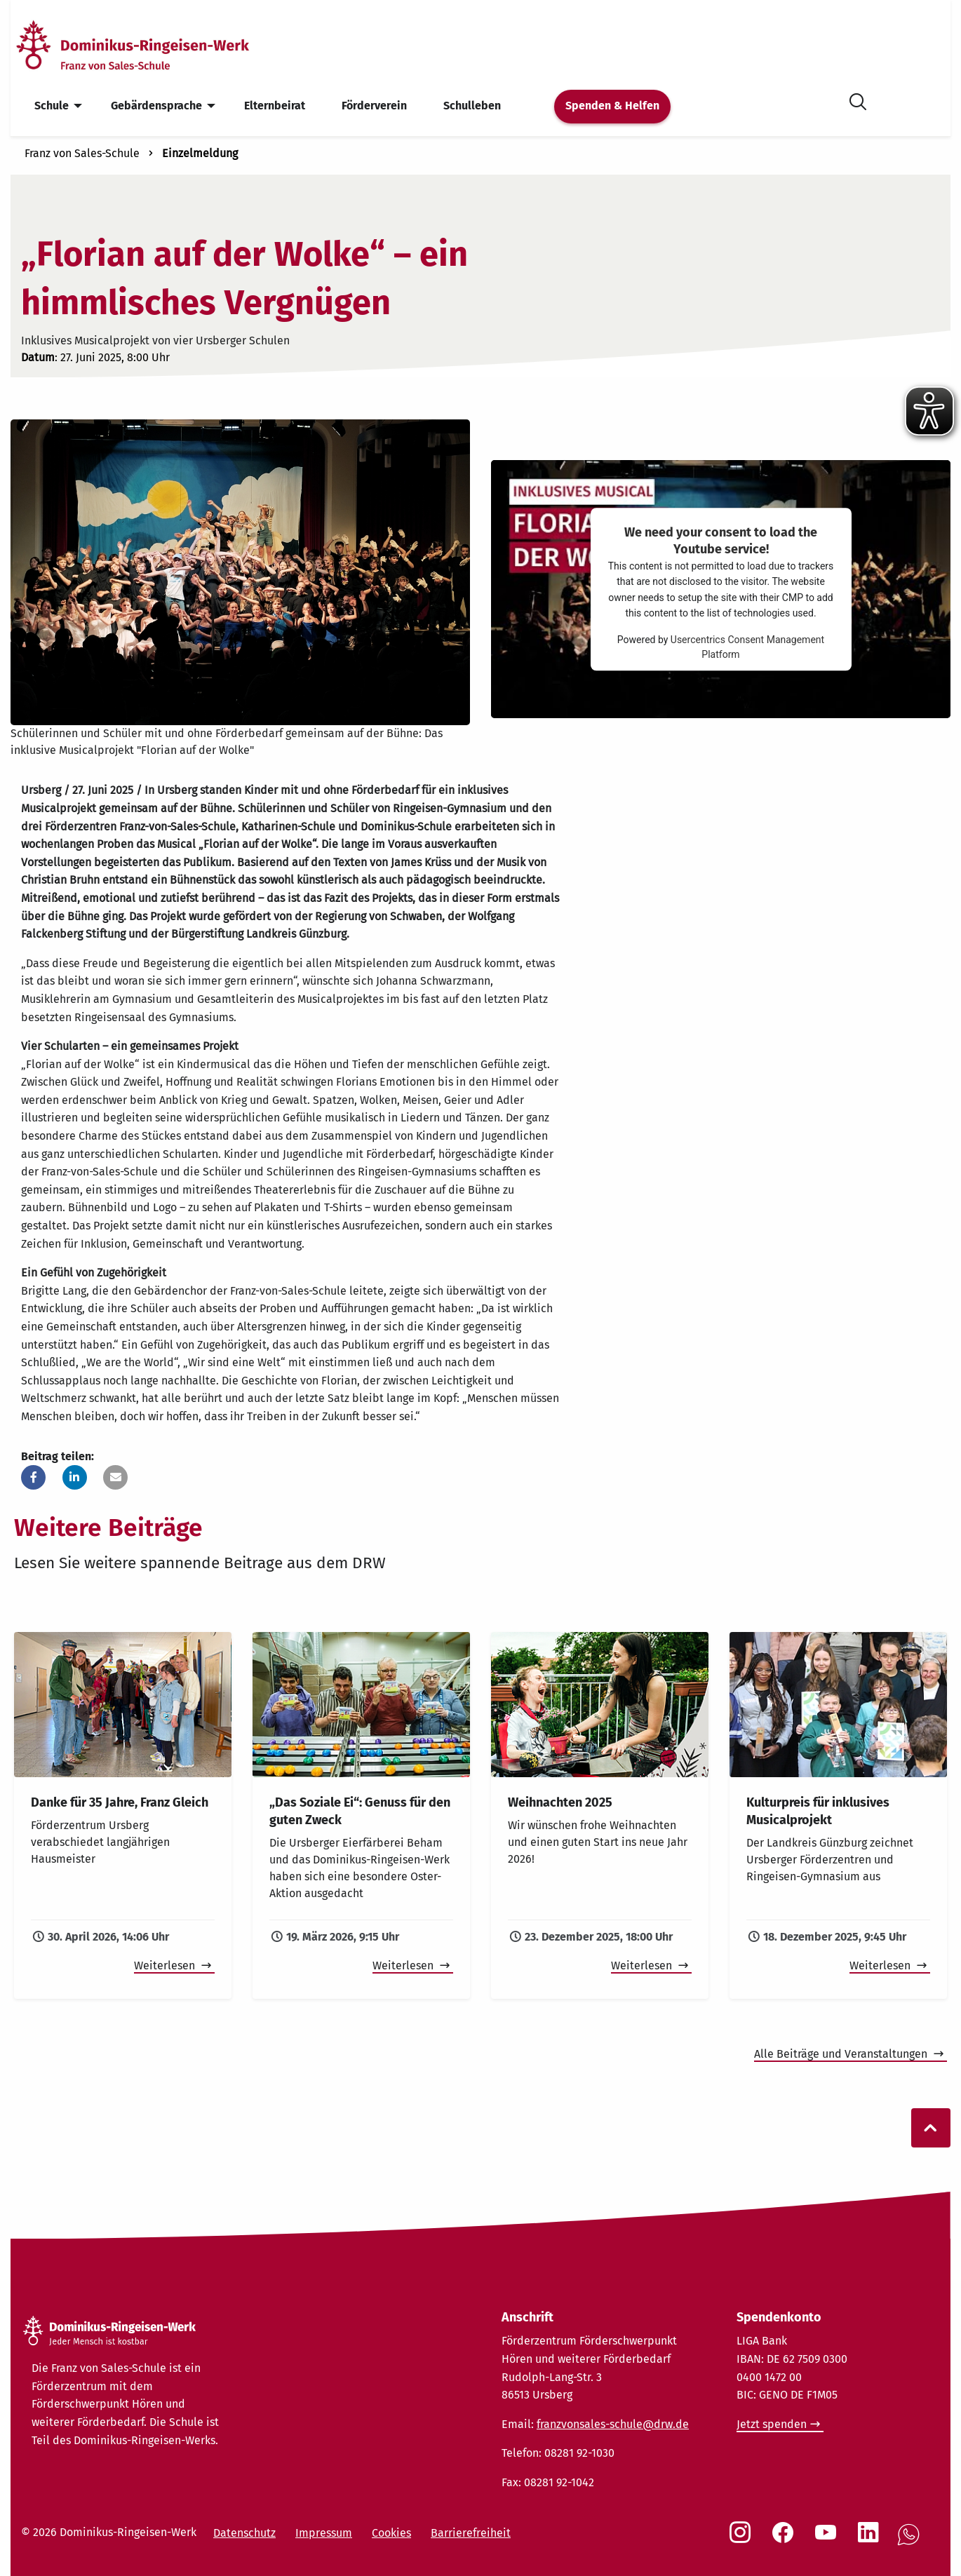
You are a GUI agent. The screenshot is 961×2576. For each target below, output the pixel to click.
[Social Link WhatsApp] (911, 2542)
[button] (33, 1477)
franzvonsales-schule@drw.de (613, 2424)
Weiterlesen (166, 1965)
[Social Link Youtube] (828, 2539)
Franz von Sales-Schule (82, 153)
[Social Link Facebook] (785, 2539)
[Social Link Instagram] (743, 2539)
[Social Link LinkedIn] (871, 2539)
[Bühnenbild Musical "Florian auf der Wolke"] (240, 571)
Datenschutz (244, 2533)
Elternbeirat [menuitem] (274, 105)
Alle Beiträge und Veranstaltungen (842, 2054)
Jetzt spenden (772, 2424)
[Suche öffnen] (858, 99)
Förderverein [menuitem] (374, 105)
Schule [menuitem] (51, 105)
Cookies (391, 2533)
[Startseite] (156, 44)
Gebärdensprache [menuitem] (156, 105)
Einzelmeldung (200, 153)
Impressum (323, 2533)
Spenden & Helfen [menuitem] (612, 105)
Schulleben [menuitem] (472, 105)
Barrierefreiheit (471, 2533)
